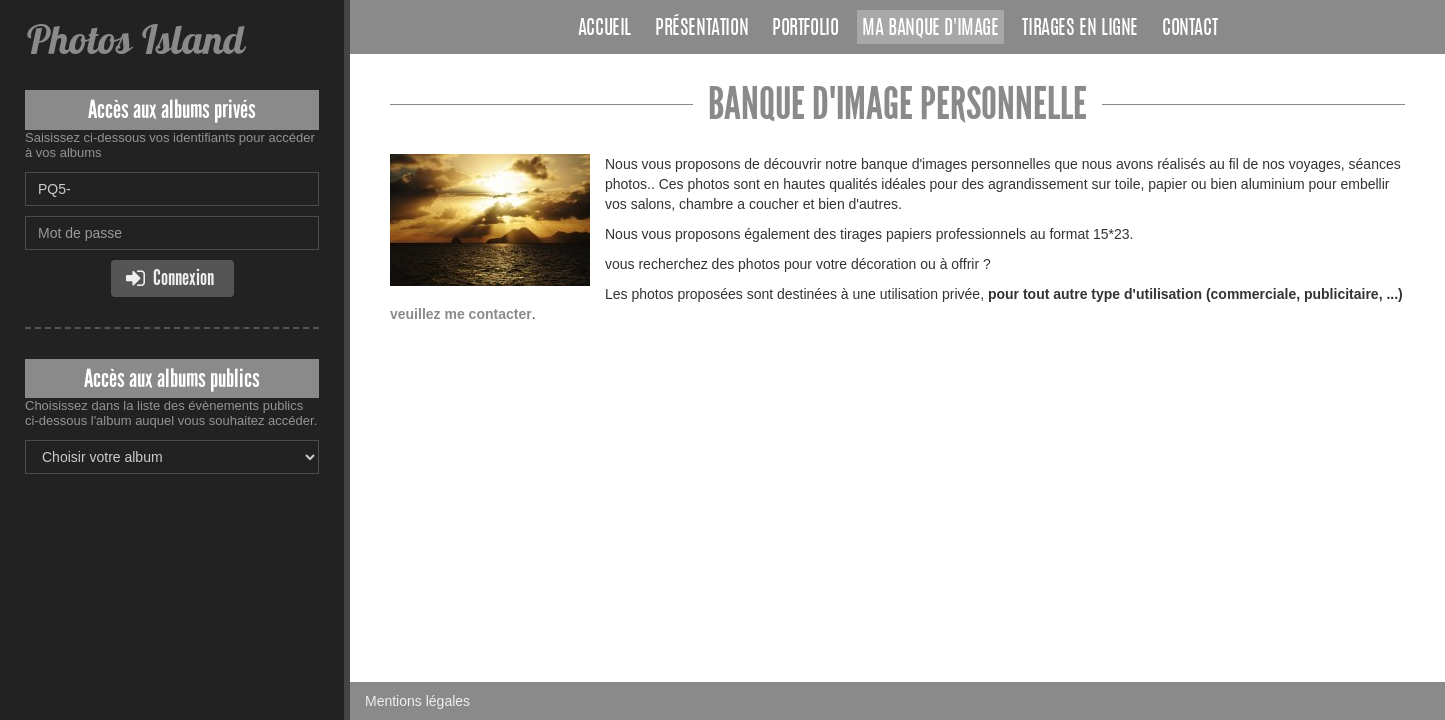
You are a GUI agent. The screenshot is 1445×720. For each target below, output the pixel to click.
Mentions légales (417, 701)
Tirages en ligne (1080, 29)
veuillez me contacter (461, 314)
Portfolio (805, 29)
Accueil (604, 29)
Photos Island (134, 39)
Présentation (701, 29)
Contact (1189, 29)
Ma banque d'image (930, 29)
